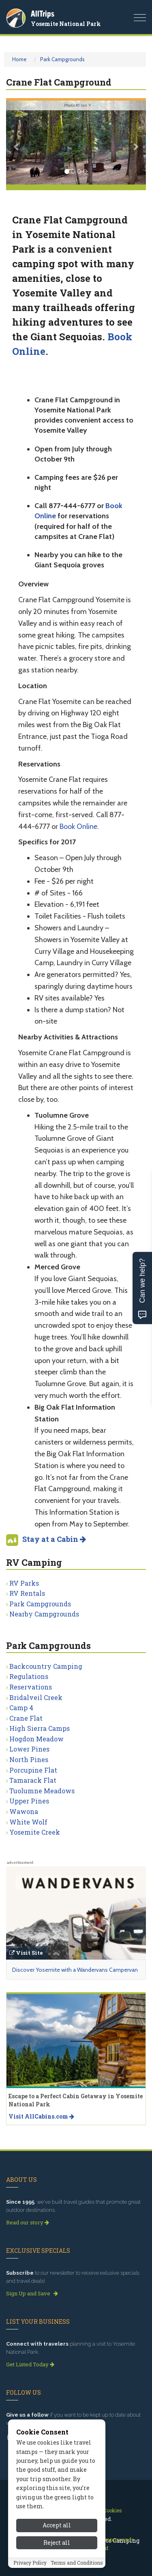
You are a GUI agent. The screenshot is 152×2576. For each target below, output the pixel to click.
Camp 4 (21, 1707)
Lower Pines (29, 1749)
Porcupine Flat (33, 1770)
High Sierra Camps (39, 1728)
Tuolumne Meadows (42, 1790)
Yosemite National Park (66, 24)
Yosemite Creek (34, 1832)
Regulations (28, 1676)
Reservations (30, 1687)
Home (19, 59)
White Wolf (28, 1822)
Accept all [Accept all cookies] (57, 2525)
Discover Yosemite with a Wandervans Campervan (75, 1969)
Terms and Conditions (77, 2562)
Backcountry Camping (45, 1666)
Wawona (23, 1811)
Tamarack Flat (32, 1780)
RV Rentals (27, 1593)
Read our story (27, 2222)
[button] (16, 143)
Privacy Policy (30, 2562)
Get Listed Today (30, 2364)
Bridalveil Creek (35, 1697)
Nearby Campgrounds (44, 1614)
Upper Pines (29, 1801)
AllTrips (42, 13)
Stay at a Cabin (54, 1539)
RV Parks (24, 1583)
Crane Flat (26, 1718)
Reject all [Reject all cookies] (56, 2542)
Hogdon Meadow (36, 1739)
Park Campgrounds (62, 59)
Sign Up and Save (32, 2293)
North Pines (28, 1759)
